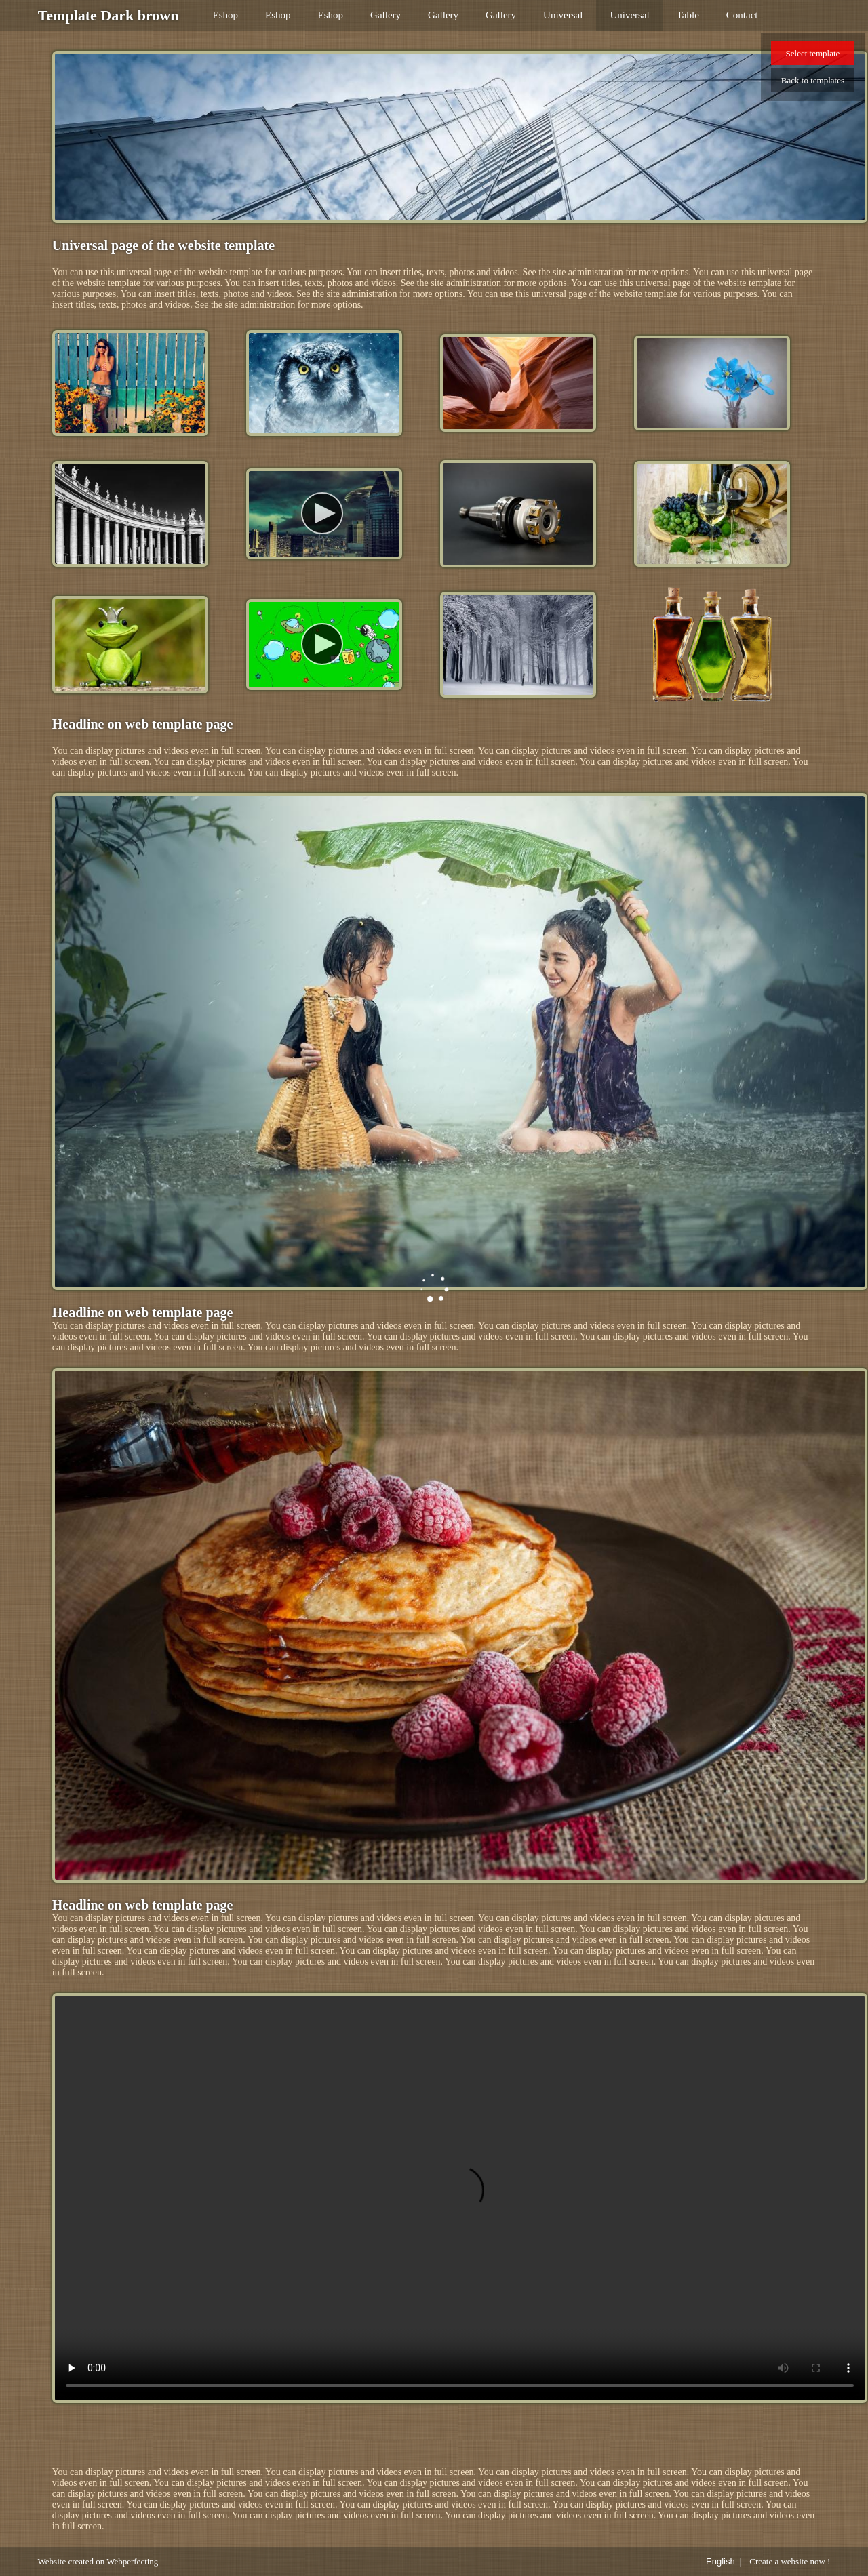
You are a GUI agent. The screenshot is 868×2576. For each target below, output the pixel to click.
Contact (742, 14)
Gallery (385, 14)
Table (688, 14)
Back (812, 80)
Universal (563, 14)
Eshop (226, 14)
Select (813, 53)
